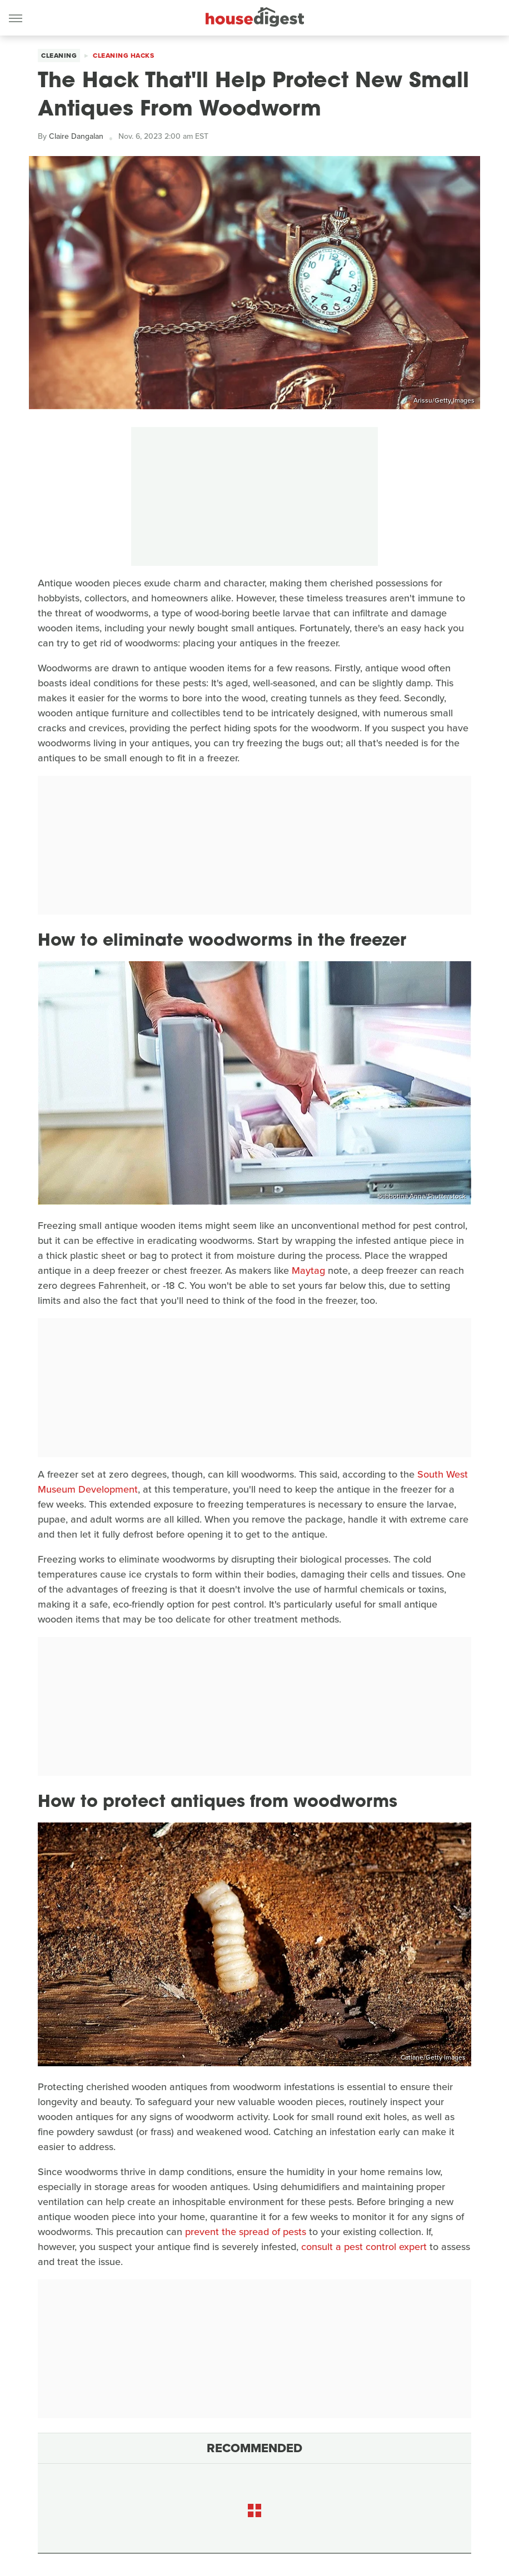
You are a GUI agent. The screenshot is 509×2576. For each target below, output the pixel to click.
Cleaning (59, 56)
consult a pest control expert (364, 2246)
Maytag (308, 1270)
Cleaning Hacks (123, 56)
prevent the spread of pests (245, 2232)
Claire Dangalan (76, 136)
